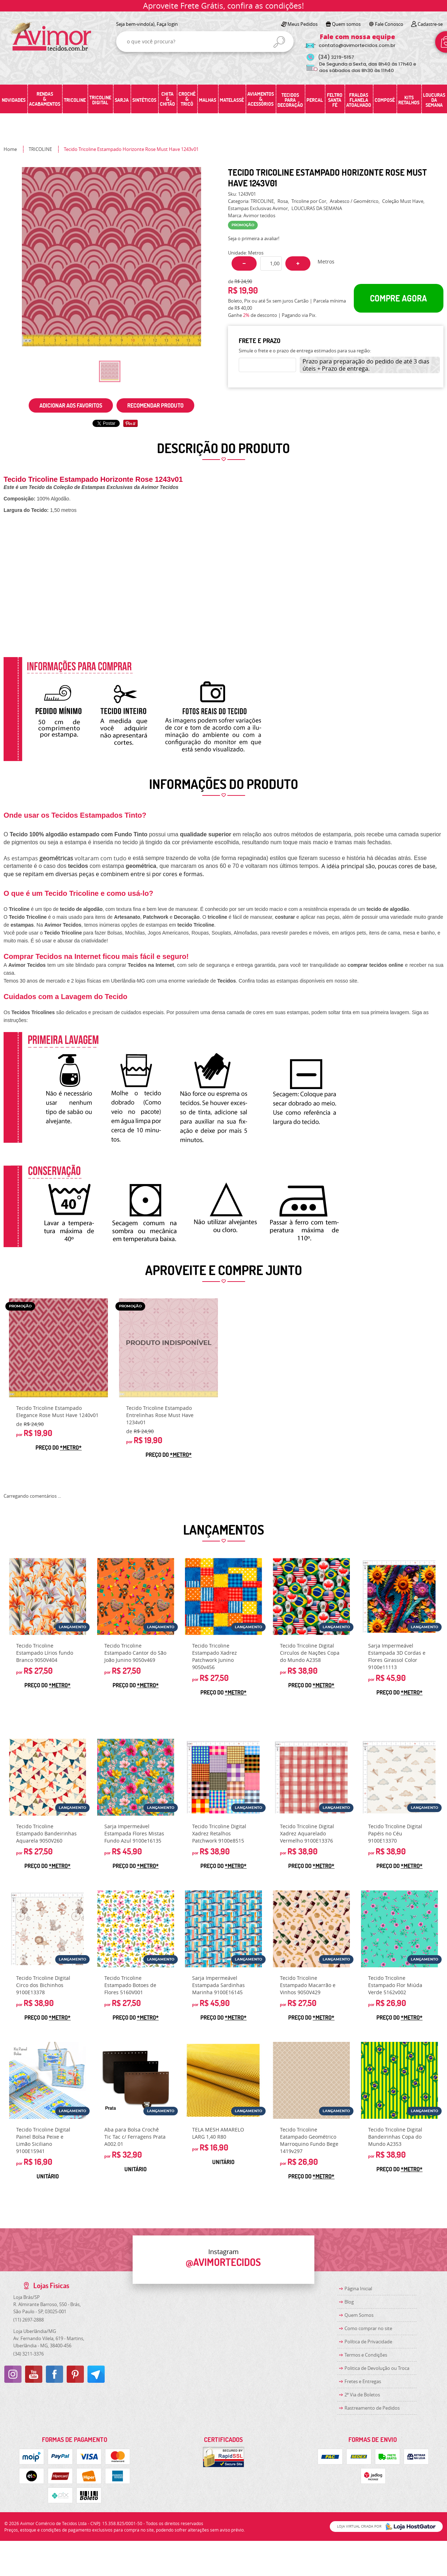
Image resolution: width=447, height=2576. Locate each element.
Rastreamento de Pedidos (372, 2408)
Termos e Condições (365, 2355)
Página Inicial (358, 2288)
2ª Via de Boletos (362, 2394)
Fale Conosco (389, 24)
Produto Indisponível (168, 1347)
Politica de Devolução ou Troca (376, 2368)
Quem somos (346, 24)
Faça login (167, 24)
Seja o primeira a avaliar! (253, 238)
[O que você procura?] (279, 42)
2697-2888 (28, 2319)
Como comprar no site (368, 2328)
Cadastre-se (430, 24)
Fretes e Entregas (362, 2381)
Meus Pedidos (302, 24)
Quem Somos (359, 2315)
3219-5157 (336, 57)
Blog (349, 2302)
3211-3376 (28, 2354)
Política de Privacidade (368, 2341)
